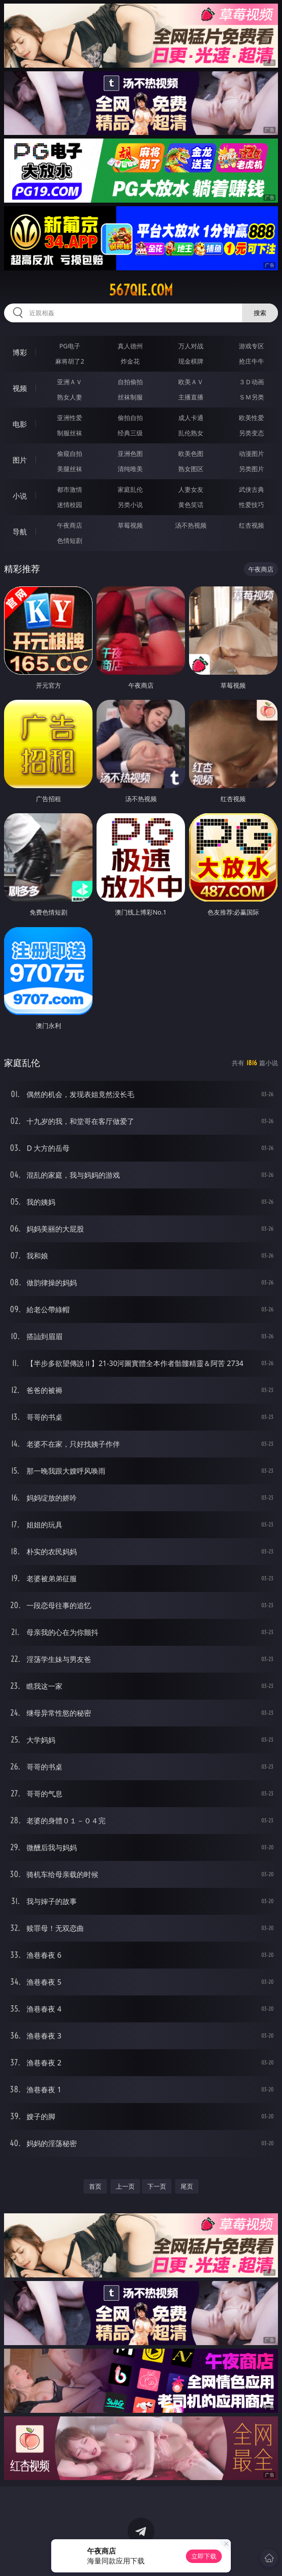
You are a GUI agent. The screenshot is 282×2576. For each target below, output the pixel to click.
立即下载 (203, 2556)
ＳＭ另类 (251, 397)
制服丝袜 (69, 433)
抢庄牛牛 (251, 361)
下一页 (156, 2186)
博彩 (20, 352)
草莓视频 (130, 525)
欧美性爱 (251, 417)
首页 (95, 2186)
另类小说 (130, 504)
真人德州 (130, 346)
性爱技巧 (251, 504)
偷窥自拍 (69, 453)
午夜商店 (69, 525)
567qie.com (141, 290)
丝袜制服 (130, 397)
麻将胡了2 (69, 361)
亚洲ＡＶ (69, 381)
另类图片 (251, 468)
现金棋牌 (190, 361)
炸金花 (130, 361)
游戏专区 (251, 346)
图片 (20, 460)
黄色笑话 (190, 504)
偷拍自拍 (130, 417)
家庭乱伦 (130, 489)
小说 (20, 496)
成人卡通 (190, 417)
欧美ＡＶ (190, 381)
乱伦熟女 (190, 433)
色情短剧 (69, 540)
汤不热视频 (191, 525)
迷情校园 (69, 504)
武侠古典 (251, 489)
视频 (20, 388)
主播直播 (190, 397)
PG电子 (69, 346)
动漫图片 (251, 453)
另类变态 (251, 433)
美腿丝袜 (69, 468)
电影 (20, 424)
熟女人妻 (69, 397)
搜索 (260, 312)
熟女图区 (190, 468)
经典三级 (130, 433)
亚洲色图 (130, 453)
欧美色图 (190, 453)
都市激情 (69, 489)
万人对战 (190, 346)
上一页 (125, 2186)
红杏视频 (251, 525)
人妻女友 (190, 489)
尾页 (187, 2186)
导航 (20, 532)
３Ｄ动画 (251, 381)
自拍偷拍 (130, 381)
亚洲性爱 (69, 417)
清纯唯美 (130, 468)
